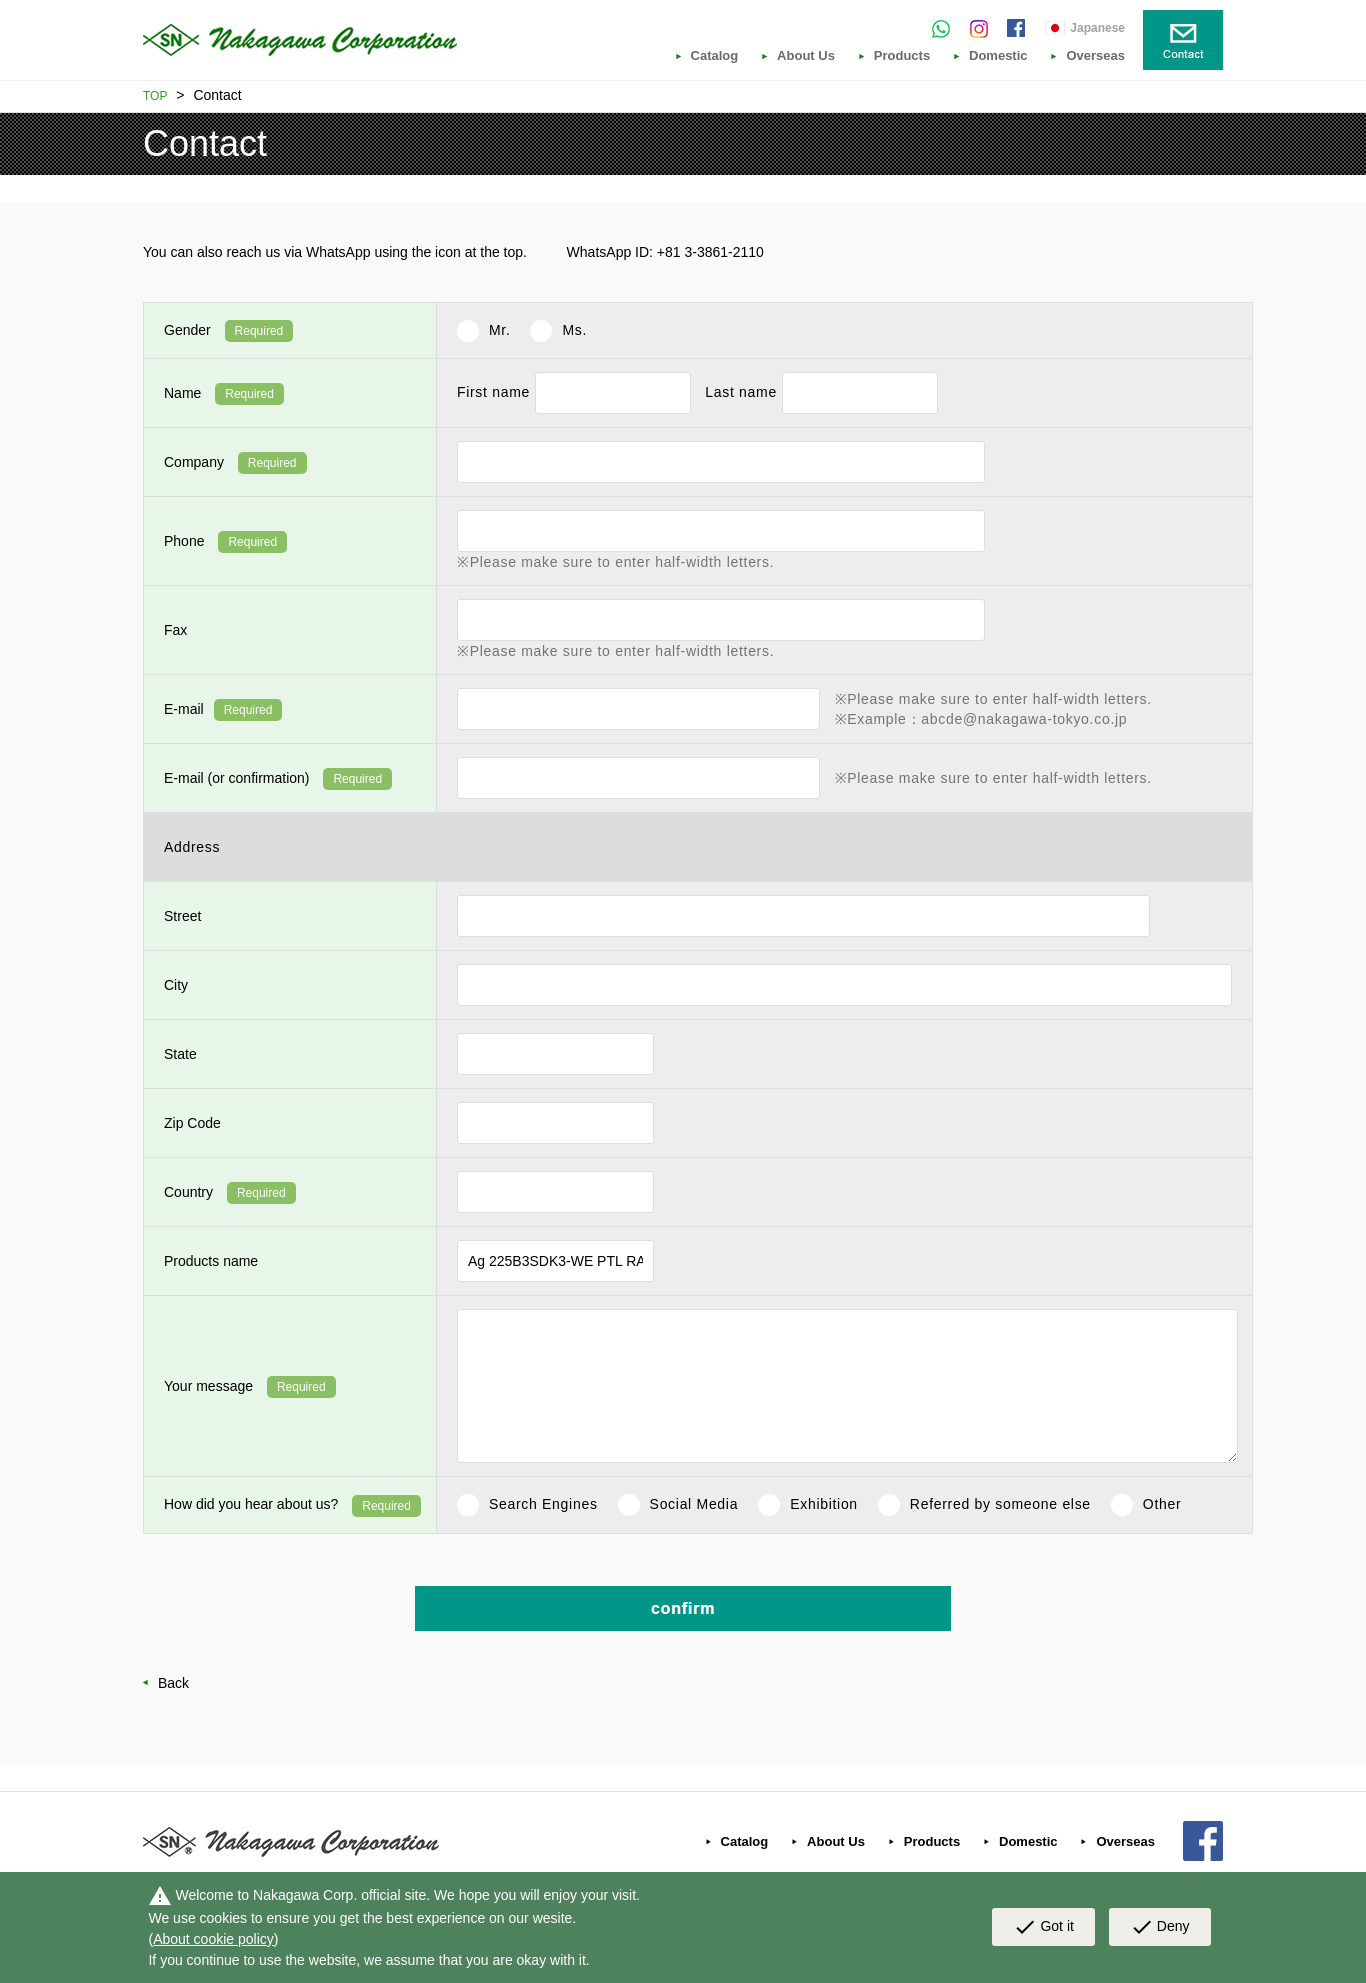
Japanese (1097, 28)
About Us (806, 56)
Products (902, 56)
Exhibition (824, 1504)
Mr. (500, 330)
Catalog (715, 56)
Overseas (1095, 56)
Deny (1160, 1928)
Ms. (574, 330)
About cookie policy (213, 1939)
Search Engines (543, 1504)
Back (173, 1683)
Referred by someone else (1000, 1504)
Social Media (694, 1504)
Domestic (998, 56)
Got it (1043, 1928)
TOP (155, 96)
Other (1162, 1504)
